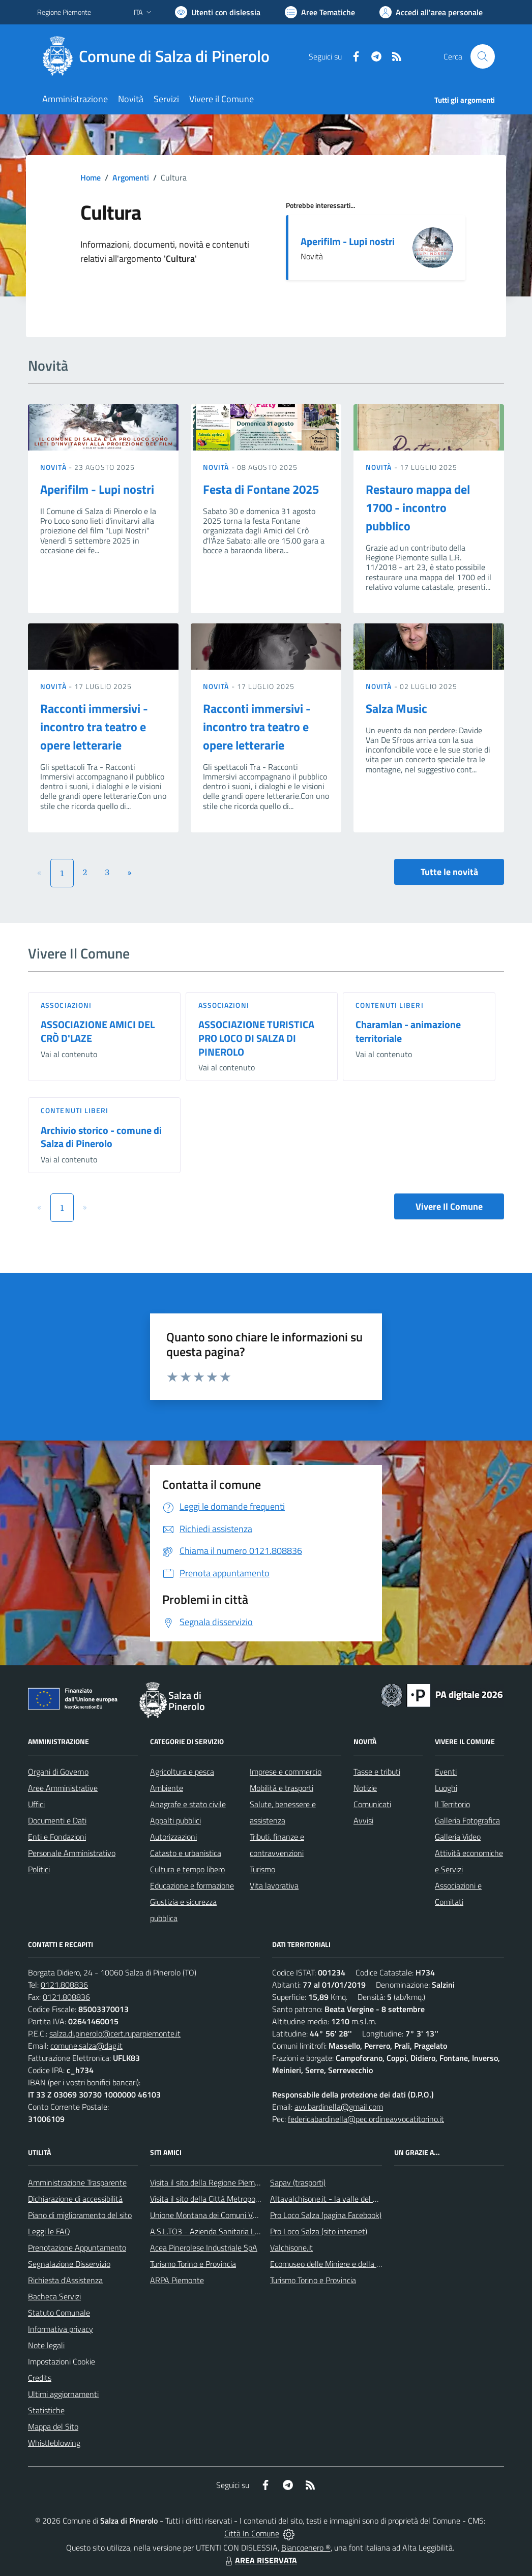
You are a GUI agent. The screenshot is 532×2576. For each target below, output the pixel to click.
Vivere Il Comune (449, 1206)
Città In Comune (251, 2533)
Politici (39, 1869)
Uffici (36, 1804)
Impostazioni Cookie (61, 2361)
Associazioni (66, 1005)
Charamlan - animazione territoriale (408, 1031)
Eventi (446, 1771)
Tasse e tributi (376, 1771)
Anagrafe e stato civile (188, 1804)
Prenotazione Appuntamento (77, 2247)
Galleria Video (458, 1837)
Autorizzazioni (173, 1837)
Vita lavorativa (274, 1885)
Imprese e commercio (285, 1771)
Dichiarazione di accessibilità (75, 2199)
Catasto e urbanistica (185, 1853)
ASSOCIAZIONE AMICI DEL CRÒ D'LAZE (98, 1031)
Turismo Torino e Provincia (193, 2264)
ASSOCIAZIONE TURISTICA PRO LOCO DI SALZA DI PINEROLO (256, 1037)
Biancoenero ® (306, 2547)
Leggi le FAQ (49, 2231)
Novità (54, 467)
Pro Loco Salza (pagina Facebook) (325, 2215)
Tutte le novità (449, 872)
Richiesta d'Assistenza (65, 2280)
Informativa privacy (60, 2329)
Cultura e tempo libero (187, 1869)
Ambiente (166, 1788)
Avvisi (363, 1820)
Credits (39, 2378)
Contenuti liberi (390, 1005)
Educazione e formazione (192, 1885)
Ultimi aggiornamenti (63, 2394)
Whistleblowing (54, 2443)
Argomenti (130, 177)
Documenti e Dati (57, 1820)
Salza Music (396, 708)
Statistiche (46, 2410)
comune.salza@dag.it (86, 2046)
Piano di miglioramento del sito (80, 2215)
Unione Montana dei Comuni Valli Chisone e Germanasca (246, 2215)
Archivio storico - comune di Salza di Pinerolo (101, 1137)
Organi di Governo (58, 1771)
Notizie (365, 1788)
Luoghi (446, 1788)
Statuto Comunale (59, 2313)
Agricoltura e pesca (182, 1771)
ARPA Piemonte (177, 2280)
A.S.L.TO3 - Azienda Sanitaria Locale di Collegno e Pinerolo (248, 2231)
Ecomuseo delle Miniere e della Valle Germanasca (353, 2264)
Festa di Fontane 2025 (261, 489)
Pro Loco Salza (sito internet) (318, 2231)
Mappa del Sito (53, 2426)
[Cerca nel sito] (482, 56)
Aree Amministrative (63, 1788)
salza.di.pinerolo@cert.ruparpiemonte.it (115, 2033)
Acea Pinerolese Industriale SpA (203, 2247)
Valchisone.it (291, 2247)
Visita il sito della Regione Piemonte (210, 2182)
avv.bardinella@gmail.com (338, 2107)
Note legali (46, 2345)
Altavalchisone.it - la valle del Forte (330, 2199)
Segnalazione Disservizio (69, 2264)
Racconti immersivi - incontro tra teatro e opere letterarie (94, 726)
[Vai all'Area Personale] (431, 12)
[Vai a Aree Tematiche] (320, 12)
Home (90, 177)
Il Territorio (452, 1804)
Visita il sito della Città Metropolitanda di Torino (229, 2199)
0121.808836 (64, 1985)
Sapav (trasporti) (298, 2182)
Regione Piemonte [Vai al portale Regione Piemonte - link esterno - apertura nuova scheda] (64, 12)
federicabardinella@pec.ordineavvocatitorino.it (366, 2119)
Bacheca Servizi (54, 2296)
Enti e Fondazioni (57, 1837)
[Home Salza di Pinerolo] (159, 56)
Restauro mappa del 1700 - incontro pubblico (418, 507)
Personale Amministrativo (71, 1853)
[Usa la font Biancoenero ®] (218, 12)
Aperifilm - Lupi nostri (348, 241)
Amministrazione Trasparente (77, 2182)
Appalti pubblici (175, 1820)
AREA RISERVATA (260, 2560)
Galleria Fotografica (467, 1820)
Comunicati (372, 1804)
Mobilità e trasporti (281, 1788)
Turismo (262, 1869)
